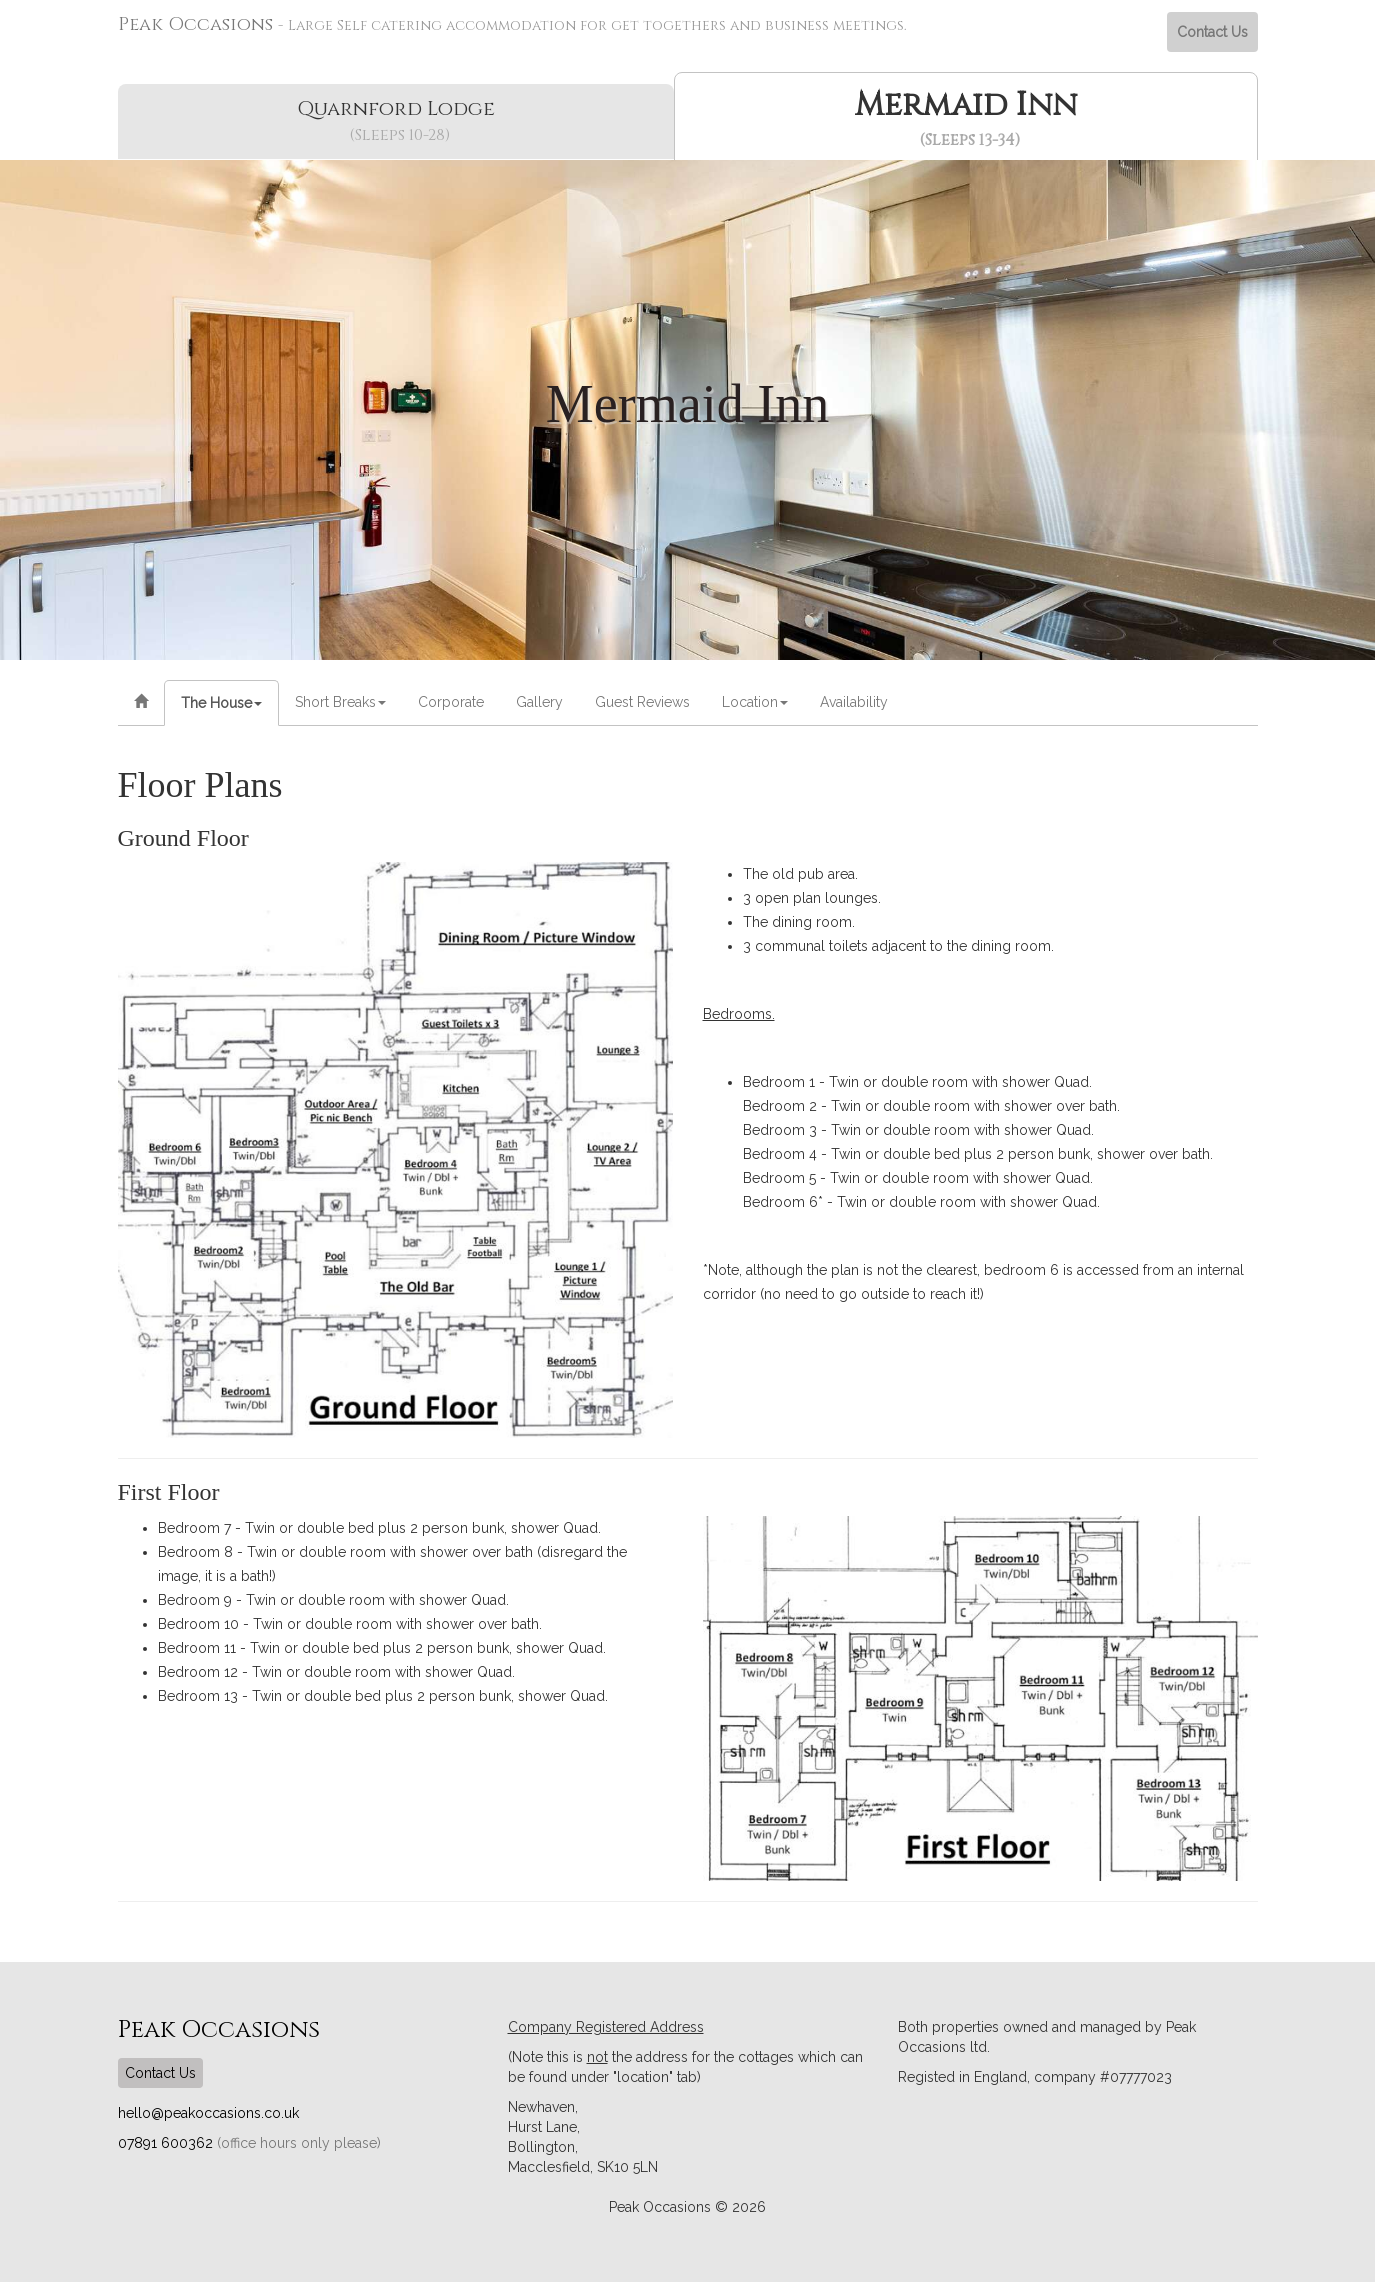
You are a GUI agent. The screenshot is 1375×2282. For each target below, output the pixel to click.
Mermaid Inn (970, 118)
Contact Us (1212, 32)
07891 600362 (167, 2143)
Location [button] (755, 702)
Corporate (451, 702)
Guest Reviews (642, 702)
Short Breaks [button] (340, 702)
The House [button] (221, 703)
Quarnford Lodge (400, 120)
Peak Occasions (512, 24)
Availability (854, 702)
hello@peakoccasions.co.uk (208, 2113)
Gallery (539, 702)
